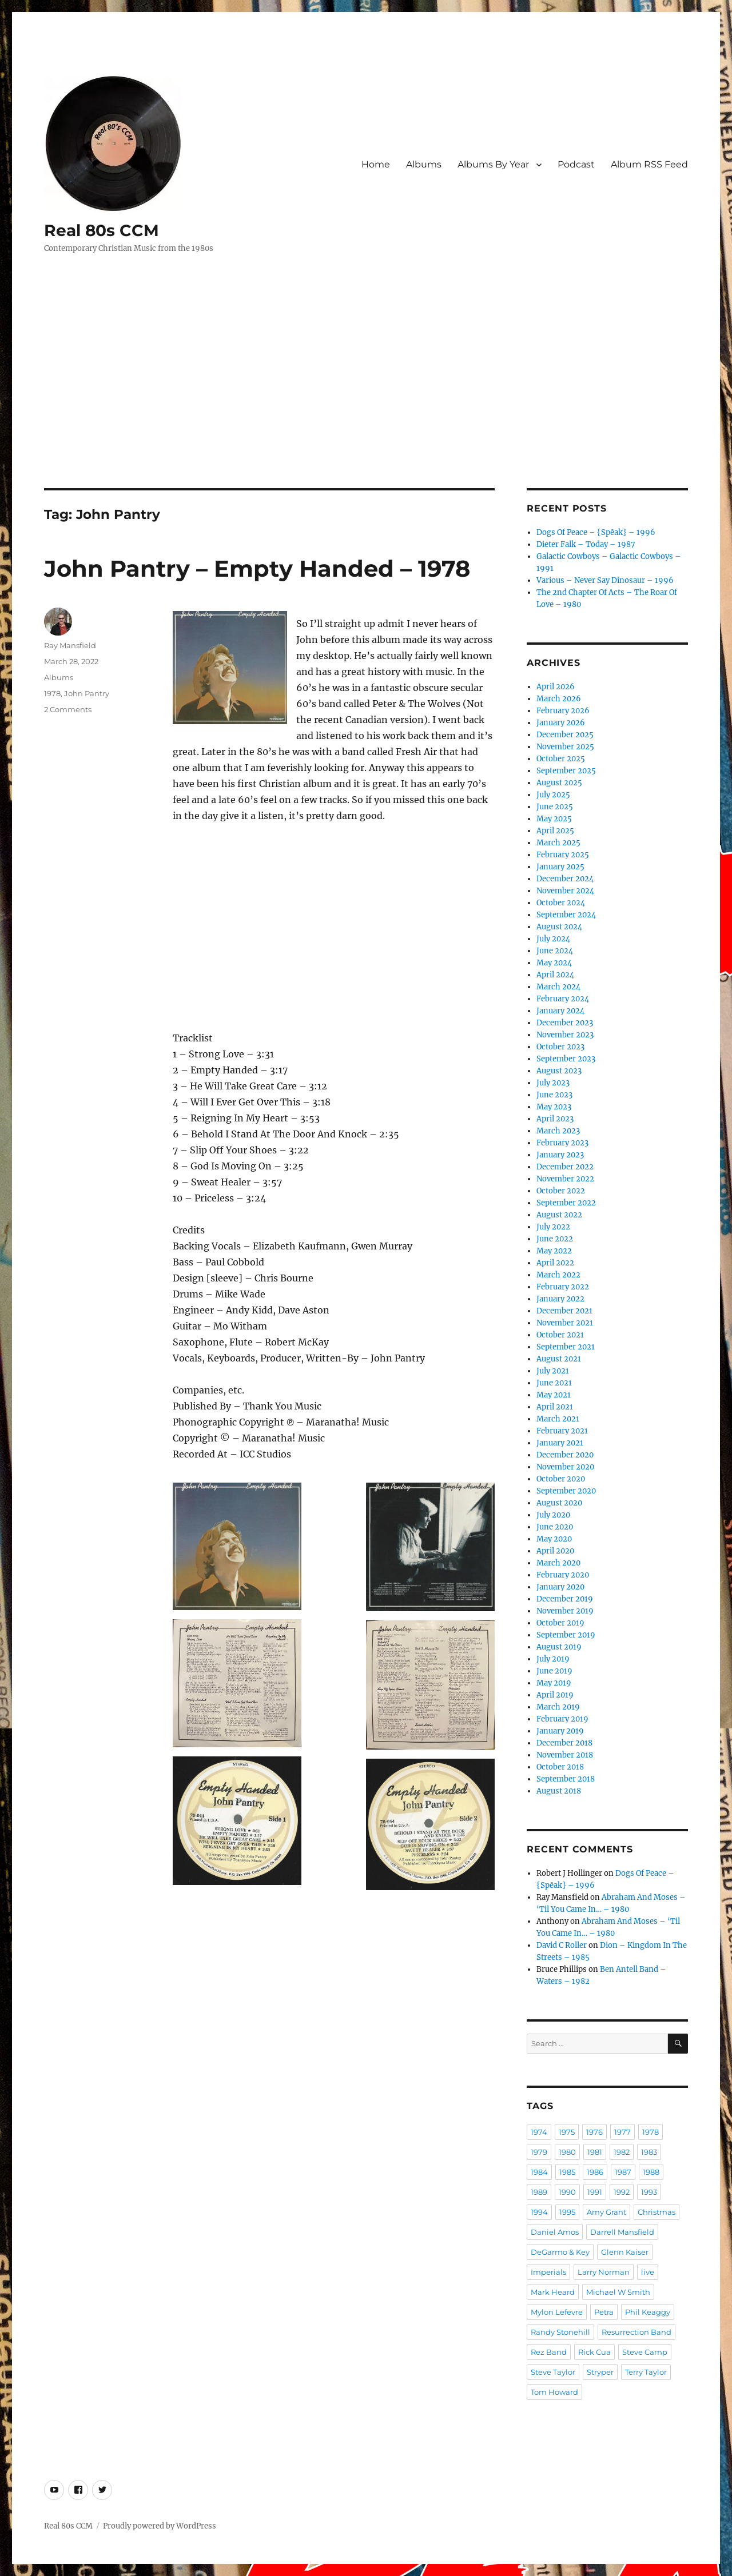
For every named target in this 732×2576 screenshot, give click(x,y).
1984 (539, 2171)
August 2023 (559, 1071)
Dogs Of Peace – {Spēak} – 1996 (595, 532)
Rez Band (549, 2352)
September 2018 (565, 1779)
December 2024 (565, 879)
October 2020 (560, 1479)
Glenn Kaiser (625, 2252)
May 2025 (554, 819)
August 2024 (559, 927)
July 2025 (553, 795)
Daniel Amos (555, 2231)
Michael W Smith (618, 2292)
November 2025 (565, 747)
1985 (567, 2171)
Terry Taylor (646, 2372)
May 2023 (553, 1107)
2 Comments (68, 709)
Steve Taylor (553, 2372)
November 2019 (565, 1611)
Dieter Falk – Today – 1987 (585, 544)
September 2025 (566, 771)
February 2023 (562, 1143)
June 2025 (554, 807)
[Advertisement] (366, 404)
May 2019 (553, 1683)
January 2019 (560, 1731)
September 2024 (566, 915)
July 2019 (553, 1659)
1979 (539, 2151)
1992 (622, 2191)
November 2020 (565, 1467)
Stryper (600, 2372)
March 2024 (558, 987)
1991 (594, 2191)
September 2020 (566, 1491)
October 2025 (560, 759)
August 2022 (559, 1215)
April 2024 (555, 975)
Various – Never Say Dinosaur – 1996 (605, 580)
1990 (567, 2191)
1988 (651, 2171)
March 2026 (558, 699)
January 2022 (560, 1299)
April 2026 (555, 687)
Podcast (576, 164)
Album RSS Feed (649, 164)
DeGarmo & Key (560, 2252)
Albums (423, 164)
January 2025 (560, 867)
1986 (595, 2171)
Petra (604, 2312)
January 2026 (560, 723)
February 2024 (562, 999)
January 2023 (560, 1155)
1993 (649, 2191)
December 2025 (565, 735)
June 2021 (554, 1383)
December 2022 (565, 1167)
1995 (567, 2211)
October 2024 (560, 903)
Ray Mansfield (70, 645)
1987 (623, 2171)
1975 (567, 2131)
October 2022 (560, 1191)
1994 (539, 2211)
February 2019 (562, 1719)
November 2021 (564, 1323)
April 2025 (555, 831)
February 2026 (563, 711)
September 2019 (565, 1635)
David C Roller (561, 1945)
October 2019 (560, 1623)
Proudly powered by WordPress (159, 2526)
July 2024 (553, 939)
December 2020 (565, 1455)
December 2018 (564, 1743)
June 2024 (554, 951)
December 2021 (564, 1311)
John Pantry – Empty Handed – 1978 (257, 568)
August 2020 (559, 1503)
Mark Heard (553, 2292)
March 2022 (558, 1275)
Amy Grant (606, 2211)
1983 (649, 2151)
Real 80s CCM (101, 230)
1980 (567, 2151)
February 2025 (562, 855)
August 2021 (558, 1359)
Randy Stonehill (560, 2332)
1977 (622, 2131)
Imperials (548, 2272)
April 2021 (554, 1407)
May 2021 (553, 1395)
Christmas (656, 2211)
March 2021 (557, 1419)
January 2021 (559, 1443)
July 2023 (553, 1083)
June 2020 (554, 1527)
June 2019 (554, 1671)
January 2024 (560, 1011)
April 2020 (555, 1551)
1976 (594, 2131)
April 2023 (555, 1119)
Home (375, 164)
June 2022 (554, 1239)
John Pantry (86, 693)
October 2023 (560, 1047)
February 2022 (562, 1287)
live (647, 2272)
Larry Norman (604, 2272)
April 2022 (555, 1263)
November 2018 (564, 1755)
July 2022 (553, 1227)
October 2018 (560, 1767)
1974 (539, 2131)
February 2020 (562, 1575)
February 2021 (562, 1431)
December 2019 (564, 1599)
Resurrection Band (636, 2332)
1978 (52, 693)
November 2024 (565, 891)
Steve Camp (644, 2352)
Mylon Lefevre (557, 2312)
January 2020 (560, 1587)
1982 (622, 2151)
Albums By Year (493, 164)
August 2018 (558, 1791)
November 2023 (565, 1035)
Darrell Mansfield (622, 2231)
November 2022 (565, 1179)
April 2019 (555, 1695)
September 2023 (565, 1059)
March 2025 (558, 843)
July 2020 (553, 1515)
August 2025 (559, 783)
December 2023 (564, 1023)
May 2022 (554, 1251)
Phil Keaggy (647, 2312)
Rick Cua (594, 2352)
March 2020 (558, 1563)
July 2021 (552, 1371)
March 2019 (558, 1707)
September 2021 (565, 1347)
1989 (539, 2191)
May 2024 (554, 963)
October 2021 (560, 1335)
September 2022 (566, 1203)
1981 (594, 2151)
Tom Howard (554, 2392)
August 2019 (559, 1647)
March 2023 (558, 1131)
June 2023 (554, 1095)
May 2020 (554, 1539)
